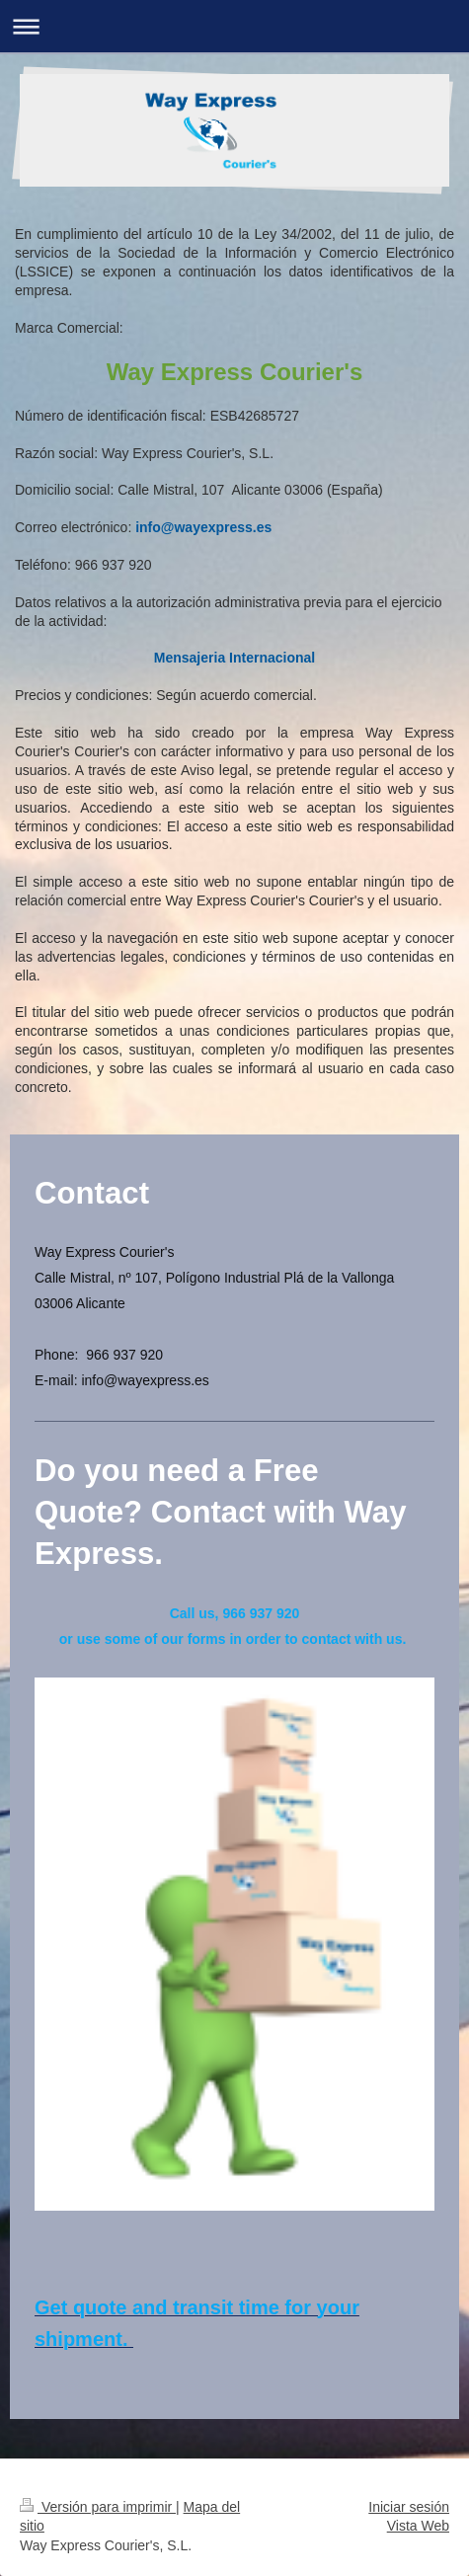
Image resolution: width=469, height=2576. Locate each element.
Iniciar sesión (408, 2507)
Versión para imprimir (98, 2507)
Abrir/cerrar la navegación (234, 26)
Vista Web (418, 2526)
